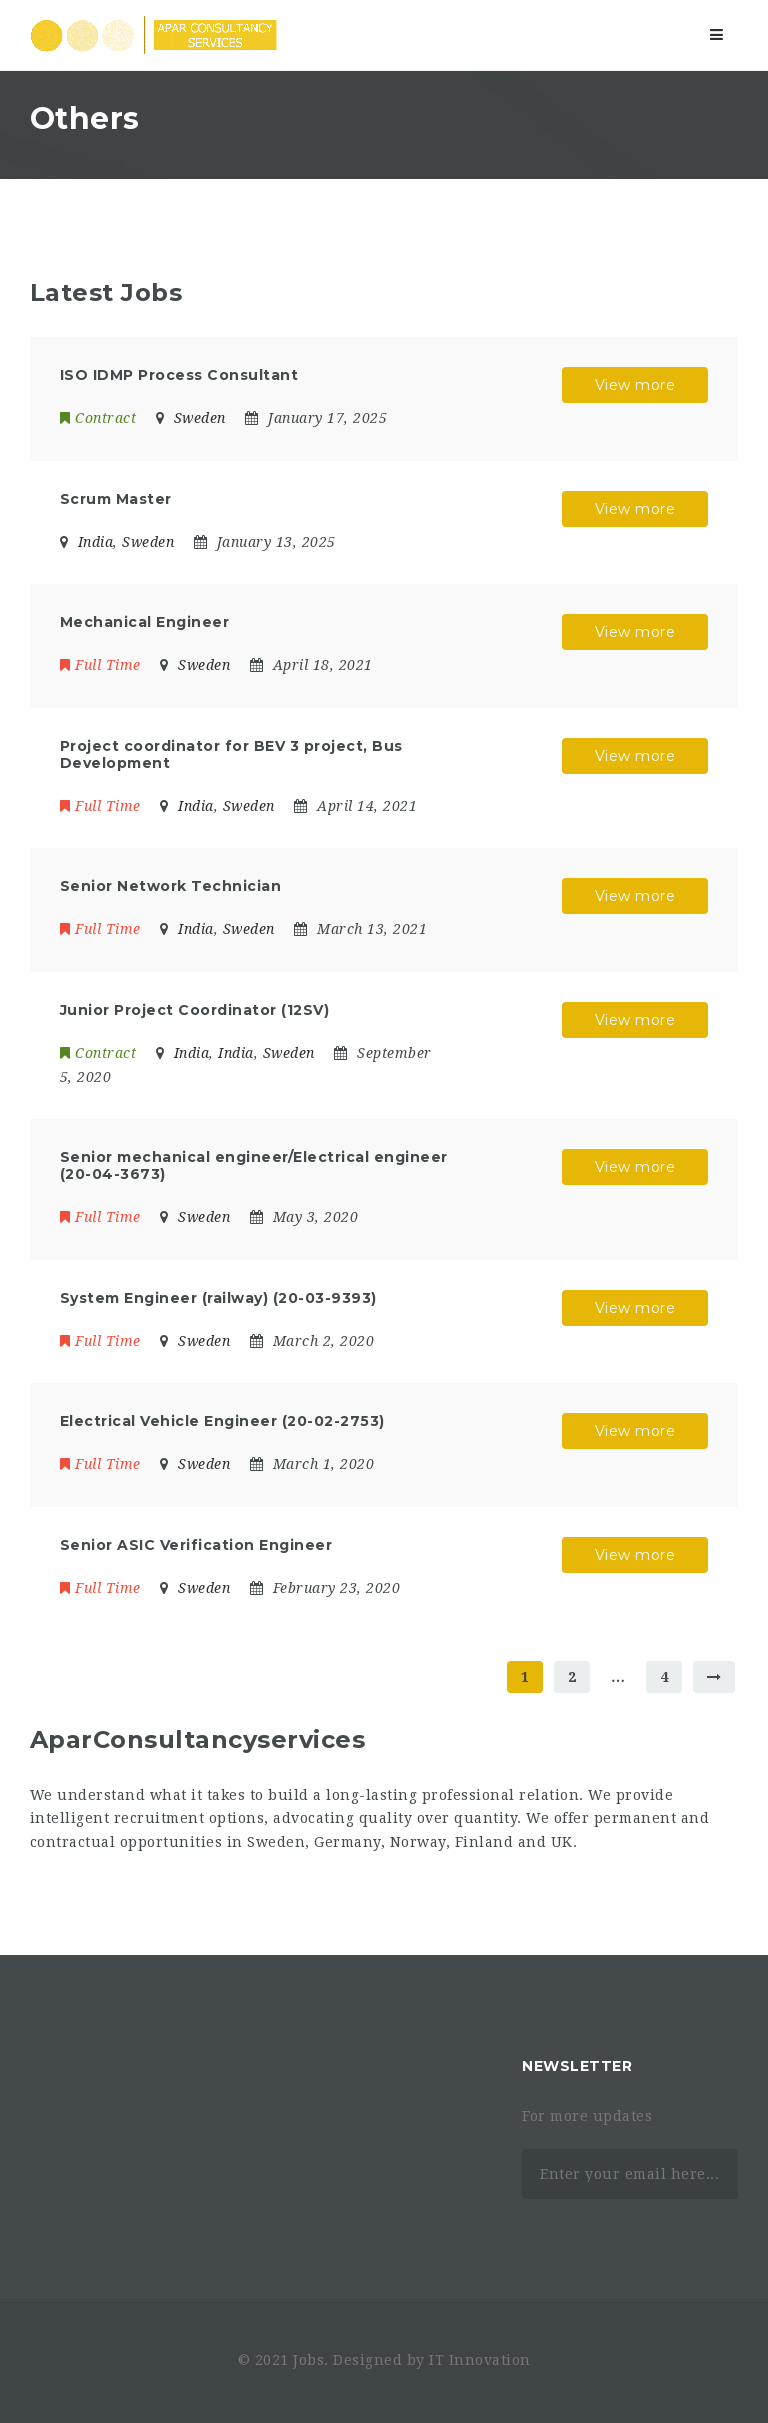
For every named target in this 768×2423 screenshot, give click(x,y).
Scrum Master (116, 499)
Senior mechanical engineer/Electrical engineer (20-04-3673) (254, 1165)
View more (635, 385)
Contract (98, 418)
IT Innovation (480, 2360)
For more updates (587, 2116)
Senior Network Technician (171, 886)
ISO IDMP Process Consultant (179, 375)
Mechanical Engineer (145, 622)
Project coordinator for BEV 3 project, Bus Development (231, 754)
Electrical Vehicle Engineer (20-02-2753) (222, 1421)
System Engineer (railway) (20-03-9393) (218, 1298)
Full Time (100, 665)
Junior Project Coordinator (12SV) (195, 1010)
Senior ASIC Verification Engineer (196, 1545)
